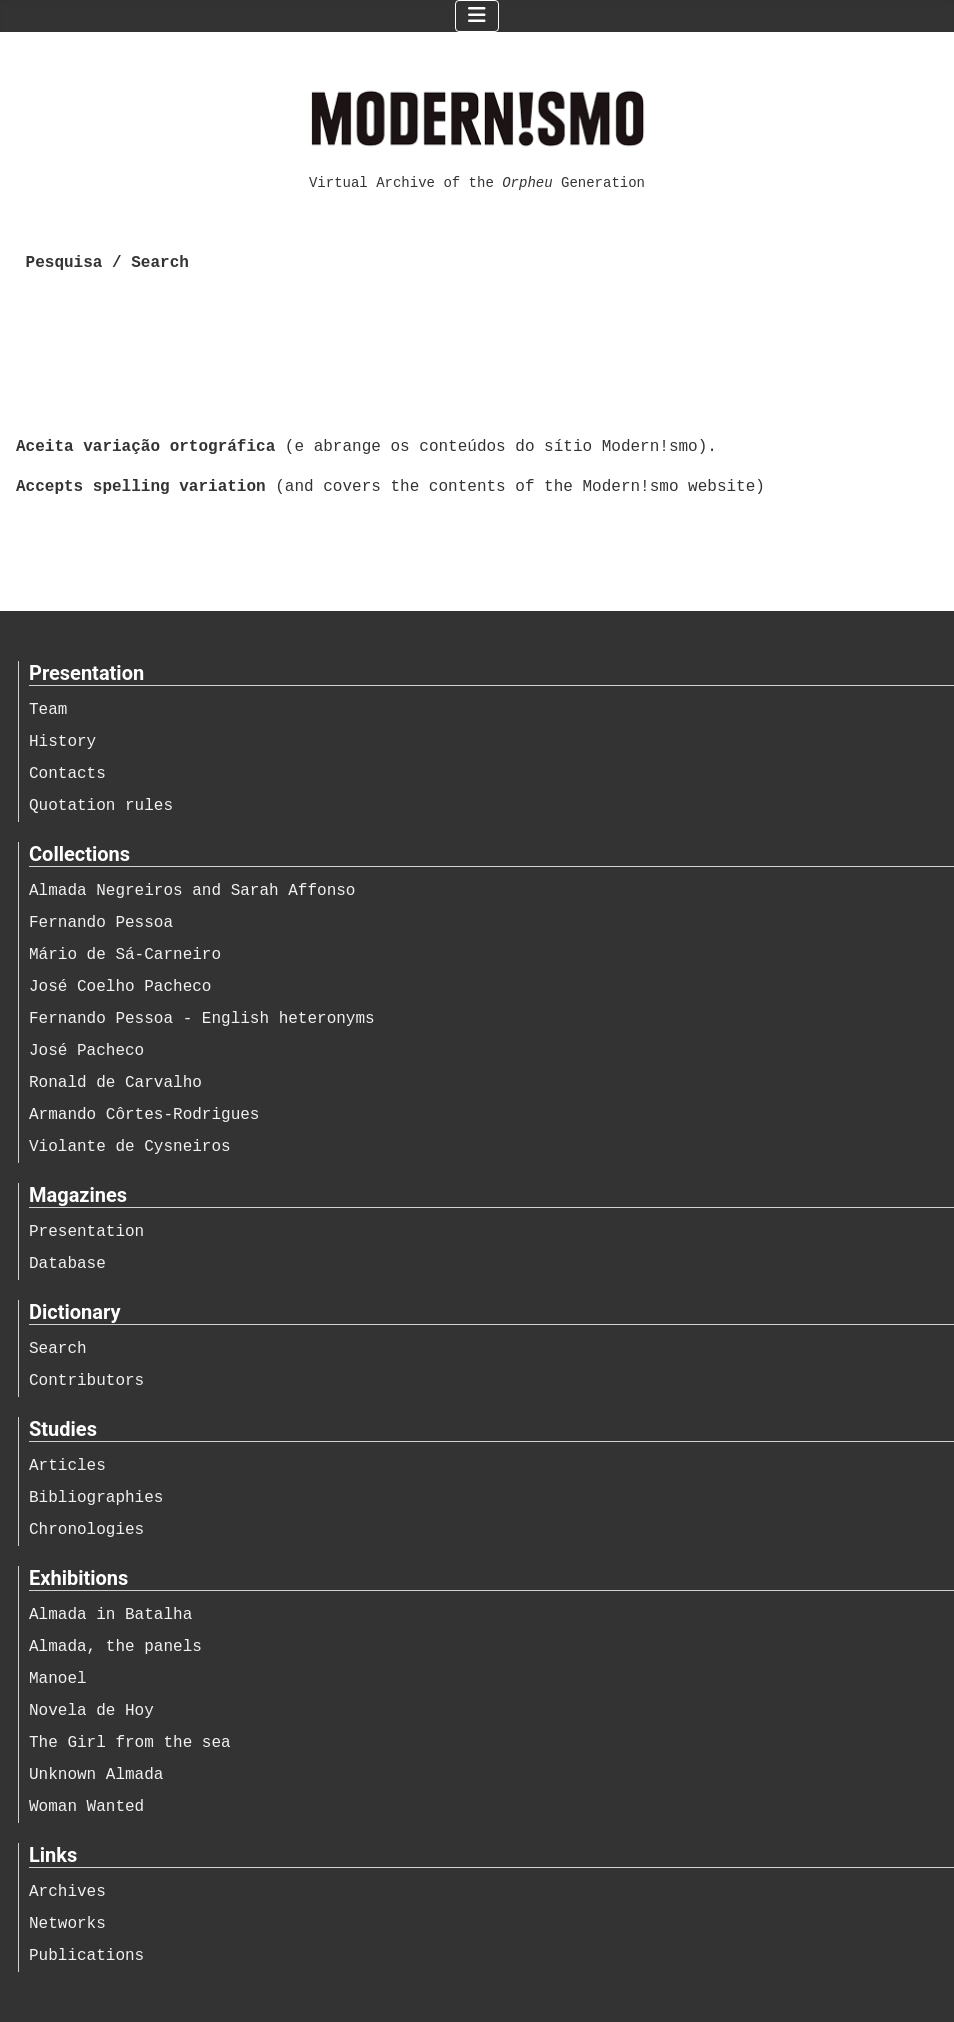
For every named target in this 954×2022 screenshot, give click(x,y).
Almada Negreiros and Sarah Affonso (192, 891)
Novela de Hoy (91, 1711)
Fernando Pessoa (101, 923)
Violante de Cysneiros (130, 1147)
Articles (67, 1466)
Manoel (58, 1679)
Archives (67, 1892)
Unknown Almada (96, 1775)
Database (67, 1264)
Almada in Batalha (110, 1615)
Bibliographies (96, 1498)
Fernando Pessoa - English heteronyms (202, 1019)
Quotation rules (101, 806)
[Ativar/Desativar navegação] (477, 16)
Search (58, 1349)
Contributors (86, 1381)
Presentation (86, 1232)
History (62, 742)
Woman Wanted (86, 1807)
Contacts (67, 774)
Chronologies (86, 1530)
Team (48, 710)
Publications (86, 1956)
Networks (67, 1924)
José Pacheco (86, 1051)
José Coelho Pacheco (120, 987)
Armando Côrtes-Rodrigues (144, 1115)
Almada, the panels (115, 1647)
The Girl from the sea (130, 1743)
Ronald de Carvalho (115, 1083)
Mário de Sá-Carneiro (125, 955)
